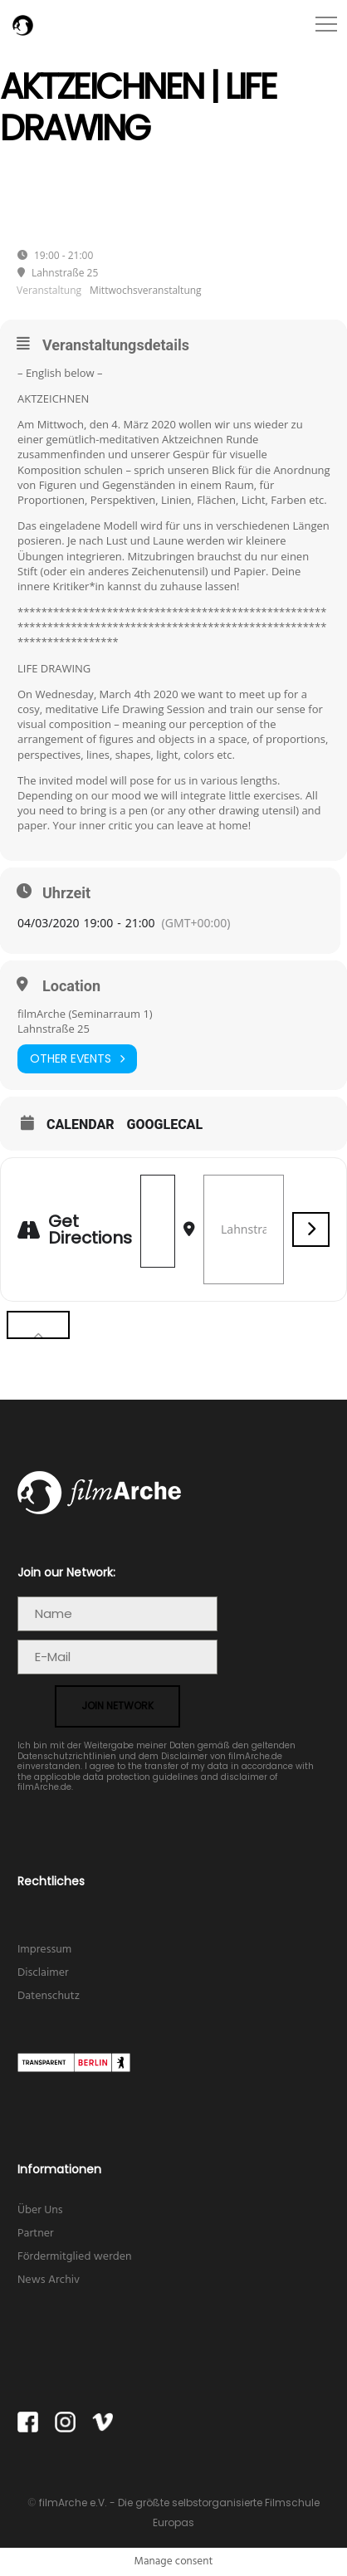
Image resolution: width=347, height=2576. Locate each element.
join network (117, 1706)
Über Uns (40, 2210)
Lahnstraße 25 (53, 1028)
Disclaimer (43, 1972)
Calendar (80, 1124)
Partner (35, 2233)
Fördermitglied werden (74, 2256)
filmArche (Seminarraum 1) (85, 1013)
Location (71, 986)
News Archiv (48, 2280)
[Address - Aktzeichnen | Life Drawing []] (157, 1221)
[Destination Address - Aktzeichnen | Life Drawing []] (243, 1229)
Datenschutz (48, 1996)
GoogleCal (165, 1124)
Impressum (44, 1949)
